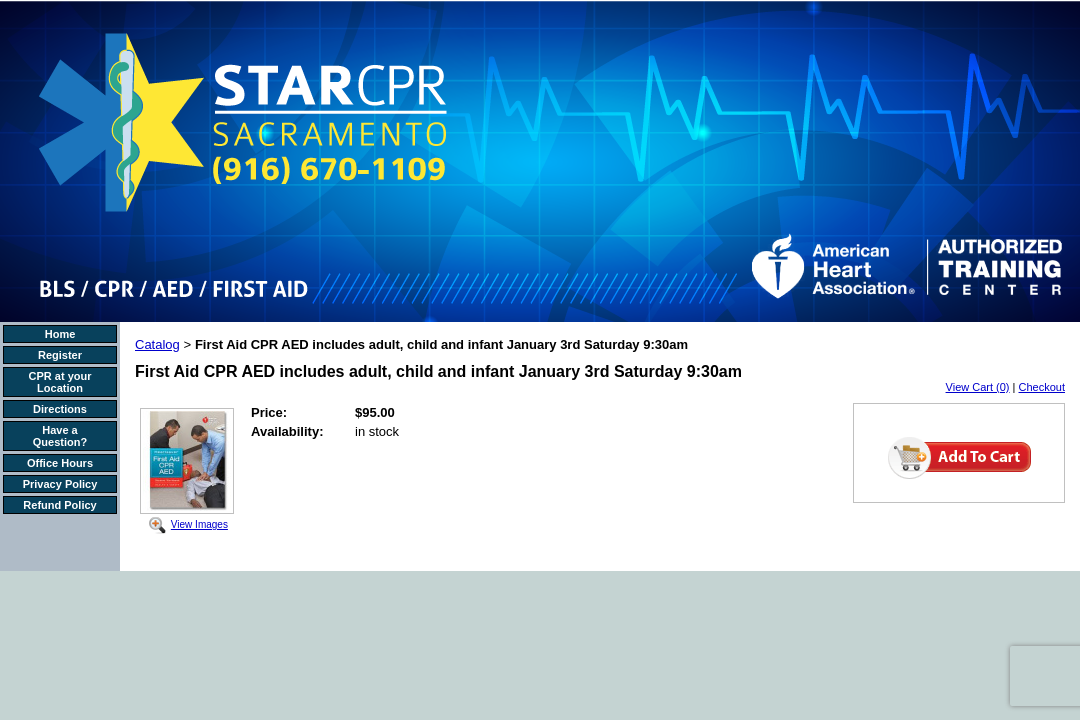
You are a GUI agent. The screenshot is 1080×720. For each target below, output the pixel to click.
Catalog (157, 344)
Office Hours (60, 463)
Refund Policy (59, 505)
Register (60, 355)
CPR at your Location (60, 382)
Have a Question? (60, 436)
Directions (60, 409)
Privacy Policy (60, 484)
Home (60, 334)
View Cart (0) (978, 387)
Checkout (1042, 387)
